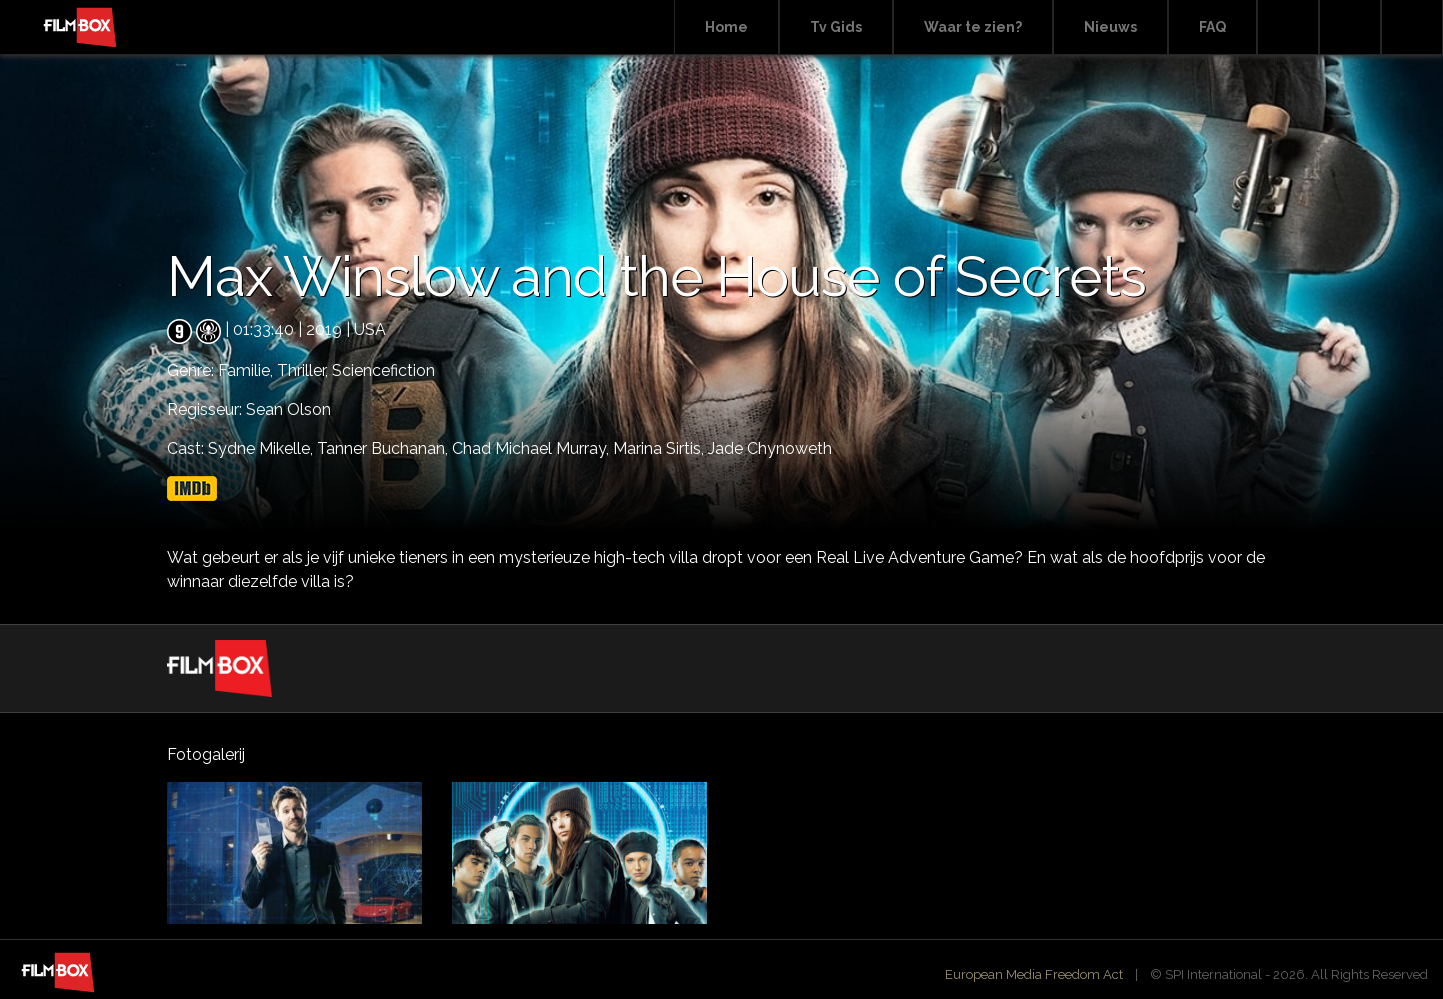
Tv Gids (836, 27)
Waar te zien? (973, 27)
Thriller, (304, 370)
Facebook (1350, 27)
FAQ (1212, 27)
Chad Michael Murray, (532, 448)
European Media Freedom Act (1034, 974)
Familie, (247, 370)
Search (1288, 27)
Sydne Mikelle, (262, 448)
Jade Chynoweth (770, 448)
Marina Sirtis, (660, 448)
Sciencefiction (383, 370)
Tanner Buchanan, (384, 448)
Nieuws (1110, 27)
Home (726, 27)
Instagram (1412, 27)
